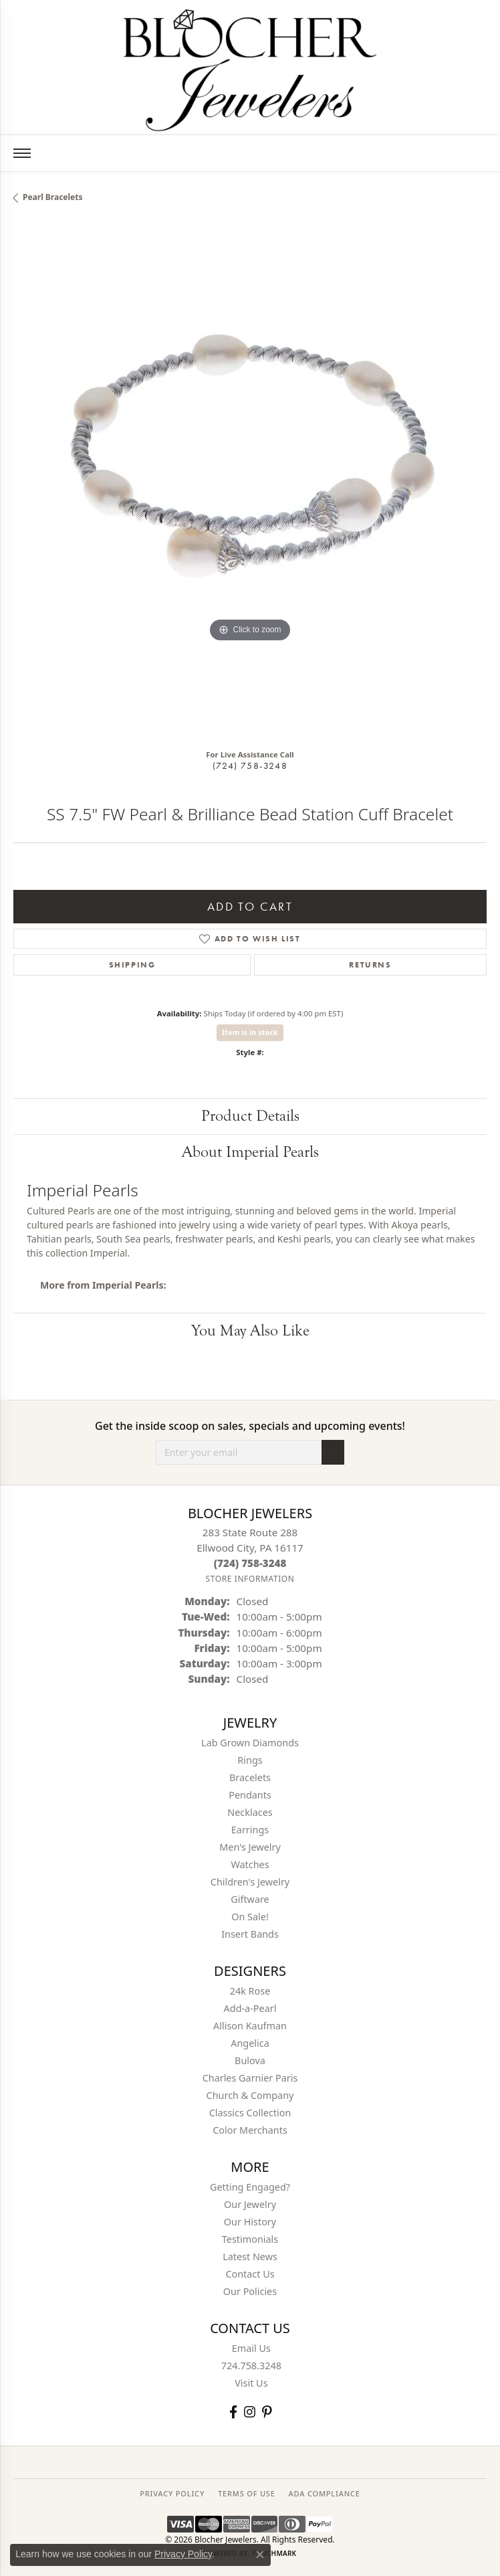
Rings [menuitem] (249, 1760)
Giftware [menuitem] (250, 1899)
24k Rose (250, 1991)
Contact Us (249, 2274)
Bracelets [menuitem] (250, 1777)
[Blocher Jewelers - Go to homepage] (250, 67)
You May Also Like (250, 1330)
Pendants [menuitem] (250, 1794)
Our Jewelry (250, 2204)
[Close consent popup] (260, 2555)
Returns (370, 964)
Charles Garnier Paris (250, 2078)
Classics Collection (250, 2112)
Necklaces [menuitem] (249, 1812)
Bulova (250, 2060)
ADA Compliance (324, 2493)
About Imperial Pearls (250, 1152)
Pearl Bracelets (53, 197)
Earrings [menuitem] (250, 1829)
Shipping (132, 964)
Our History (250, 2221)
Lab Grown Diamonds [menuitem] (250, 1742)
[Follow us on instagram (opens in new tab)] (249, 2411)
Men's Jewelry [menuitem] (250, 1847)
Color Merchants (250, 2130)
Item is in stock (250, 1032)
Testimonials (250, 2239)
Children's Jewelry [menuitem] (250, 1881)
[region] (250, 481)
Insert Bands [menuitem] (250, 1934)
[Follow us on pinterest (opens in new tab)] (266, 2411)
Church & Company (250, 2095)
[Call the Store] (250, 1563)
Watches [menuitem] (250, 1864)
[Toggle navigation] (22, 153)
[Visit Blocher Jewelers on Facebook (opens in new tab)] (233, 2411)
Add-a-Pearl (250, 2008)
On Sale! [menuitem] (250, 1916)
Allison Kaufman (250, 2025)
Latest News (250, 2256)
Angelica (250, 2043)
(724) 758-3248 (250, 765)
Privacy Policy (183, 2554)
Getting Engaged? (250, 2187)
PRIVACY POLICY (172, 2493)
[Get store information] (249, 1578)
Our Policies (250, 2291)
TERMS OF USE (246, 2493)
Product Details (250, 1116)
